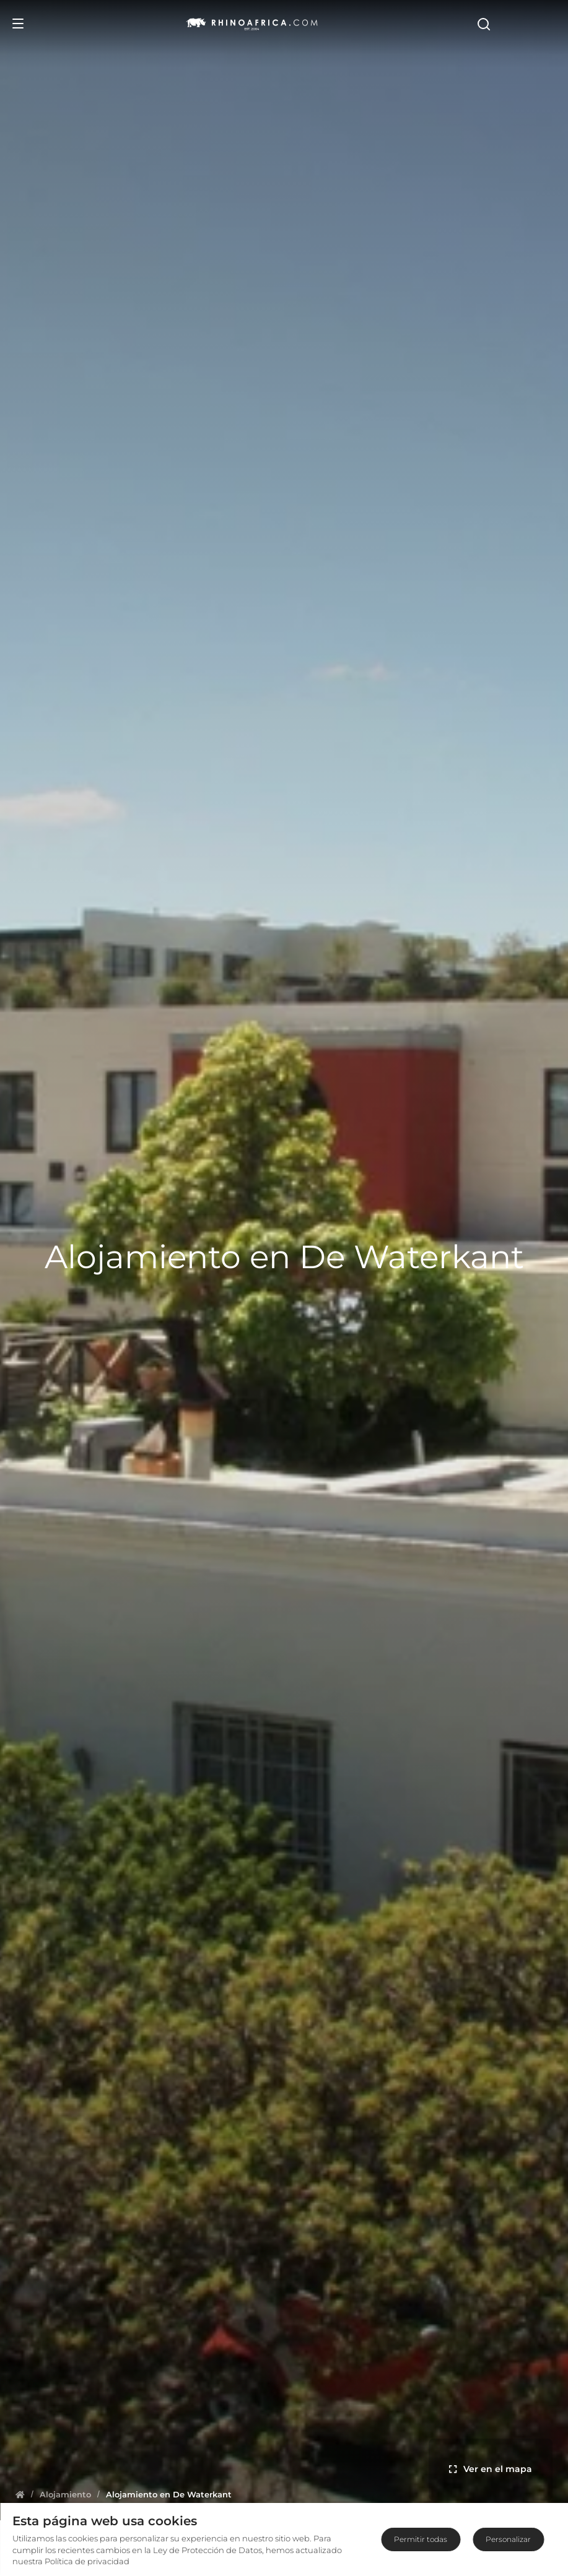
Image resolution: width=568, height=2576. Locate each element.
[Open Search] (547, 23)
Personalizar (508, 2539)
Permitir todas (420, 2539)
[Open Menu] (18, 23)
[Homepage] (20, 2494)
